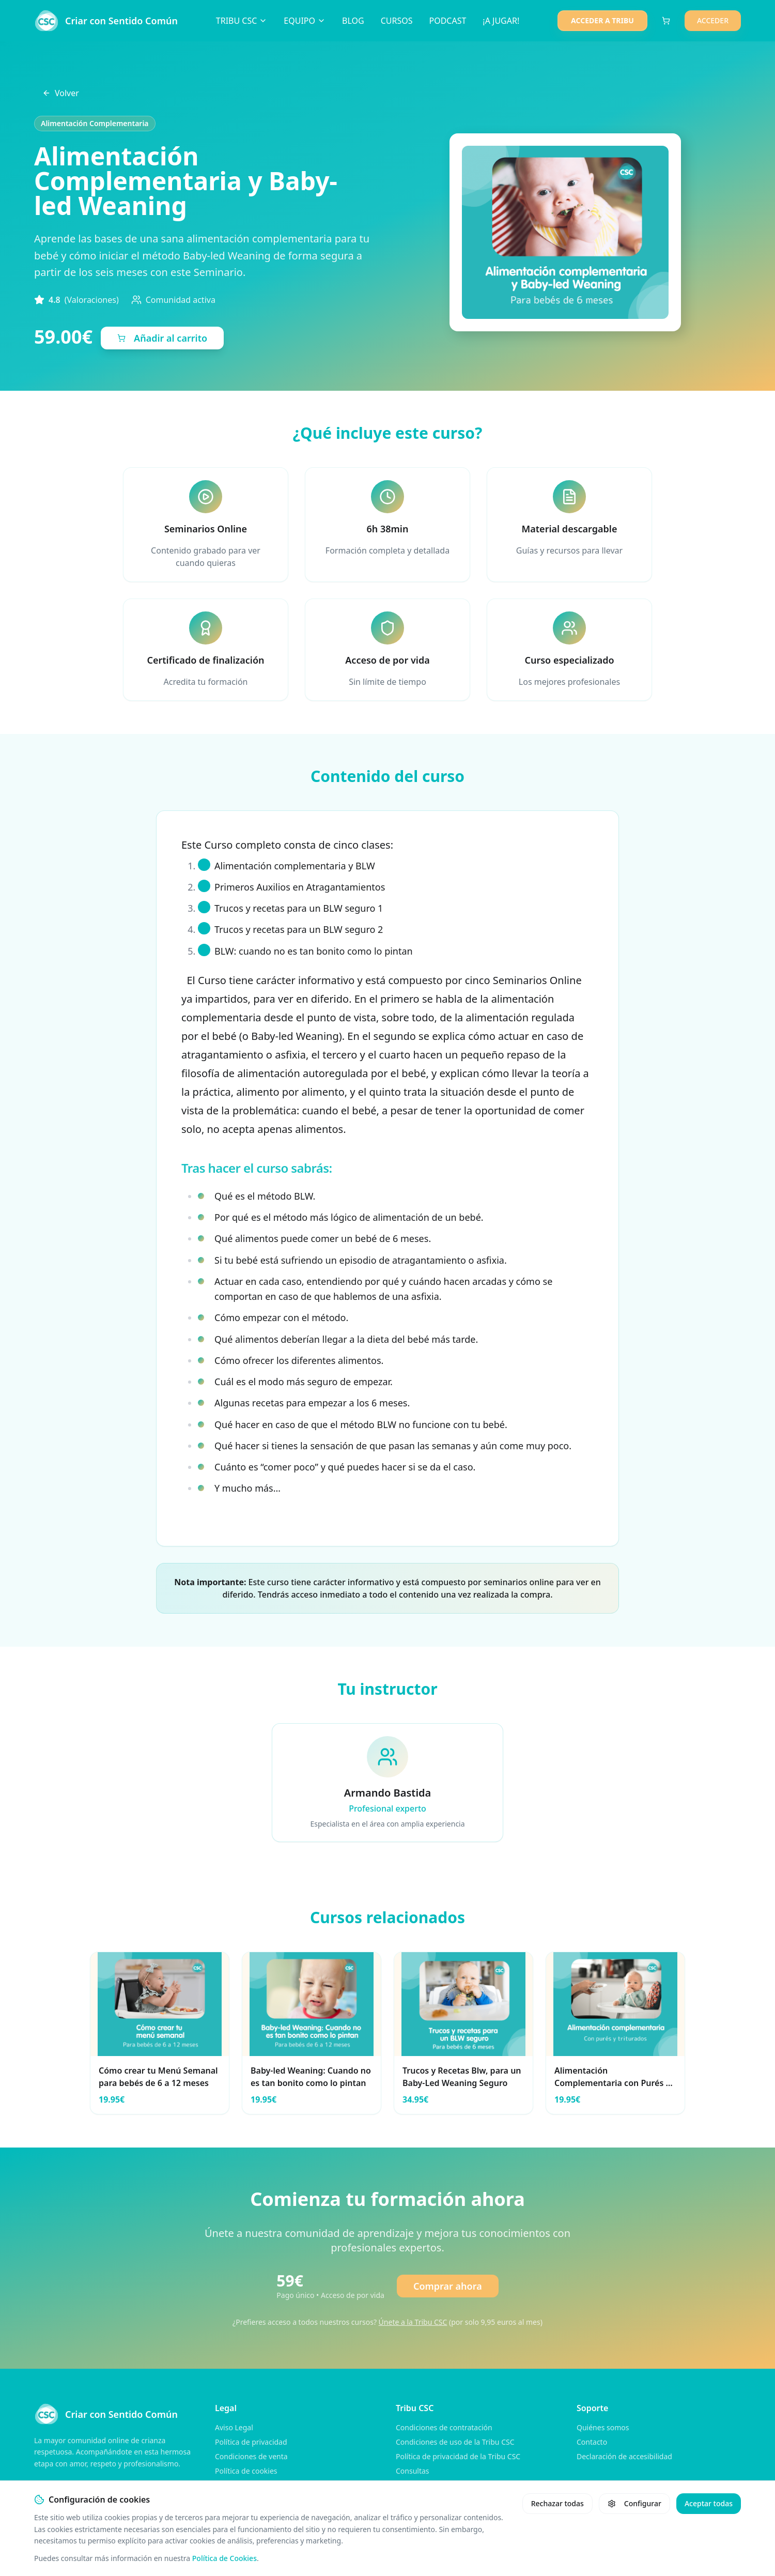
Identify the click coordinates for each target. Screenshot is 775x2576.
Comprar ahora (447, 2286)
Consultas (412, 2471)
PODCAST (447, 20)
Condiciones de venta (251, 2456)
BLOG (353, 20)
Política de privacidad (251, 2442)
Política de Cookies (224, 2558)
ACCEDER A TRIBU (602, 20)
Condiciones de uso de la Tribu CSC (455, 2442)
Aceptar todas (709, 2503)
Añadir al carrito (162, 338)
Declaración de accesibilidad (624, 2456)
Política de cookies (246, 2471)
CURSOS (397, 20)
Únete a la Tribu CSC (413, 2322)
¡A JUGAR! (501, 20)
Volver (60, 93)
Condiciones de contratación (444, 2427)
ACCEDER (713, 20)
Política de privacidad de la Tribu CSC (458, 2456)
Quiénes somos (603, 2427)
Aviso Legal (234, 2427)
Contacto (592, 2442)
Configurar (634, 2503)
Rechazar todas (557, 2503)
